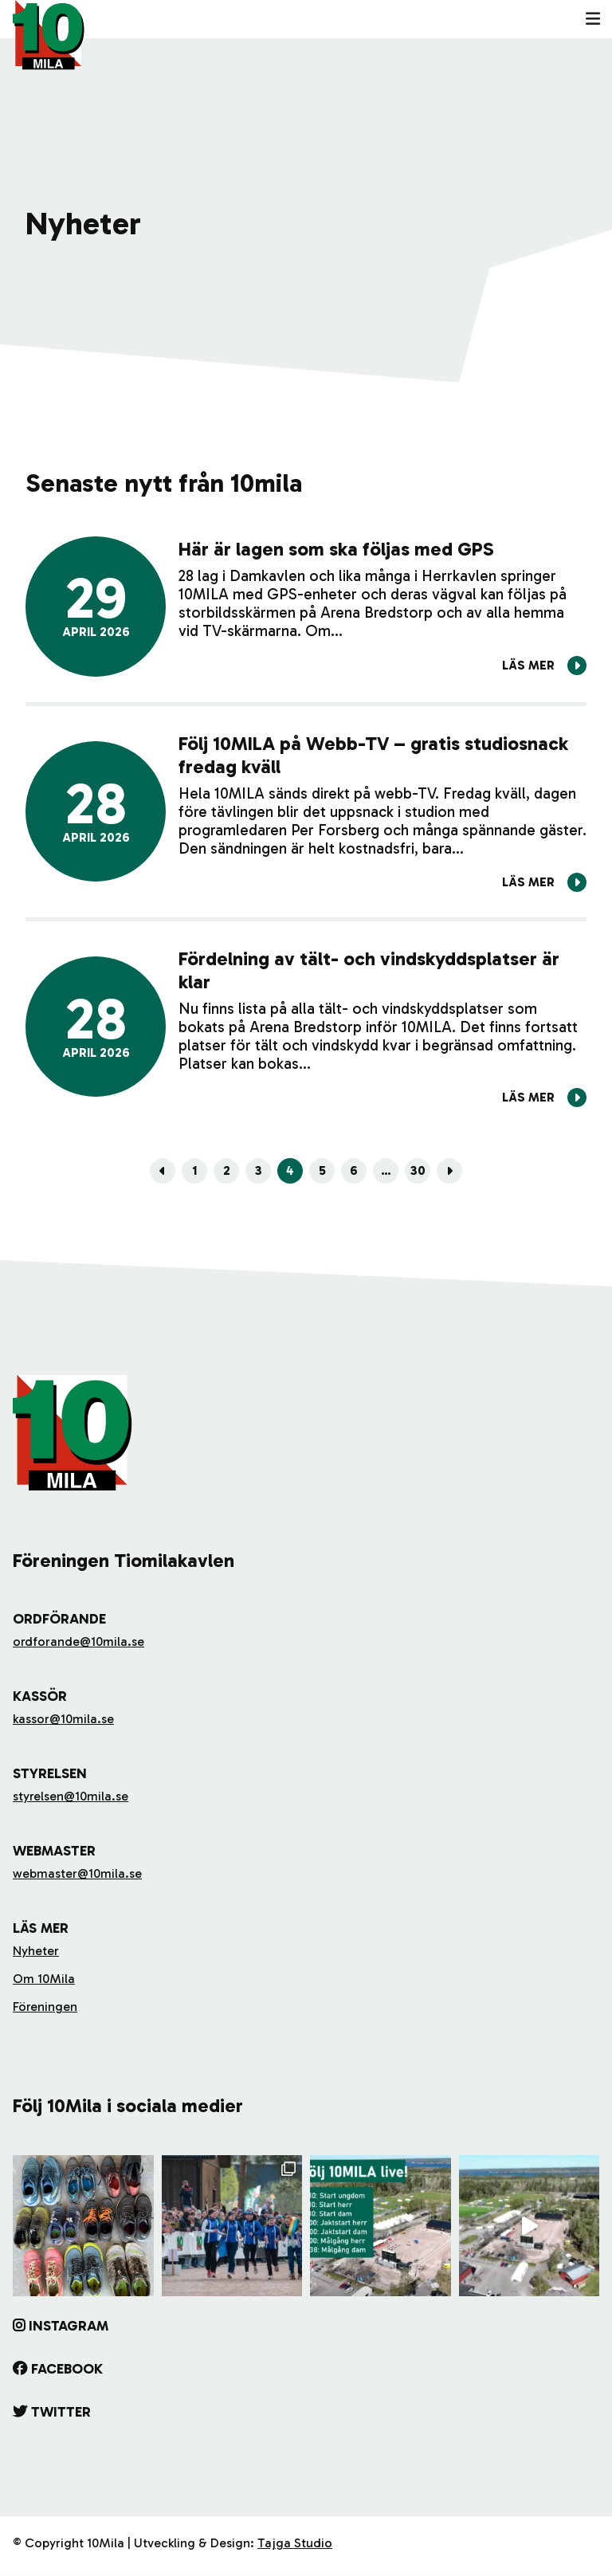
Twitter (61, 2412)
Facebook (67, 2369)
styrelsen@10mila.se (70, 1796)
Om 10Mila (44, 1978)
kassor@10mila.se (63, 1718)
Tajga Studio (294, 2542)
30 (418, 1170)
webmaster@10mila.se (77, 1873)
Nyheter (36, 1950)
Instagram (68, 2325)
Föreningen (45, 2006)
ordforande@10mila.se (78, 1641)
